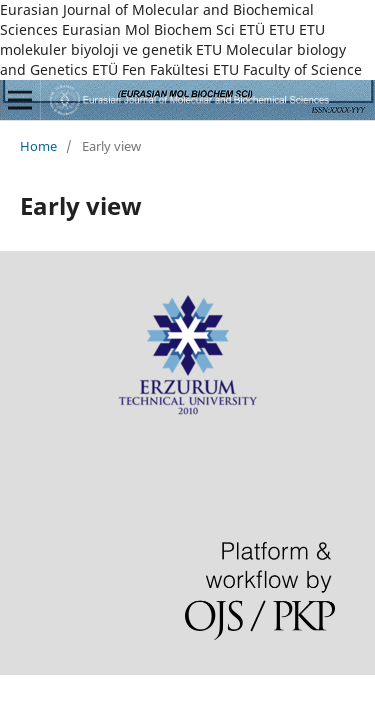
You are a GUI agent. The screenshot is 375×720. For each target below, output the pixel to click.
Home (38, 146)
